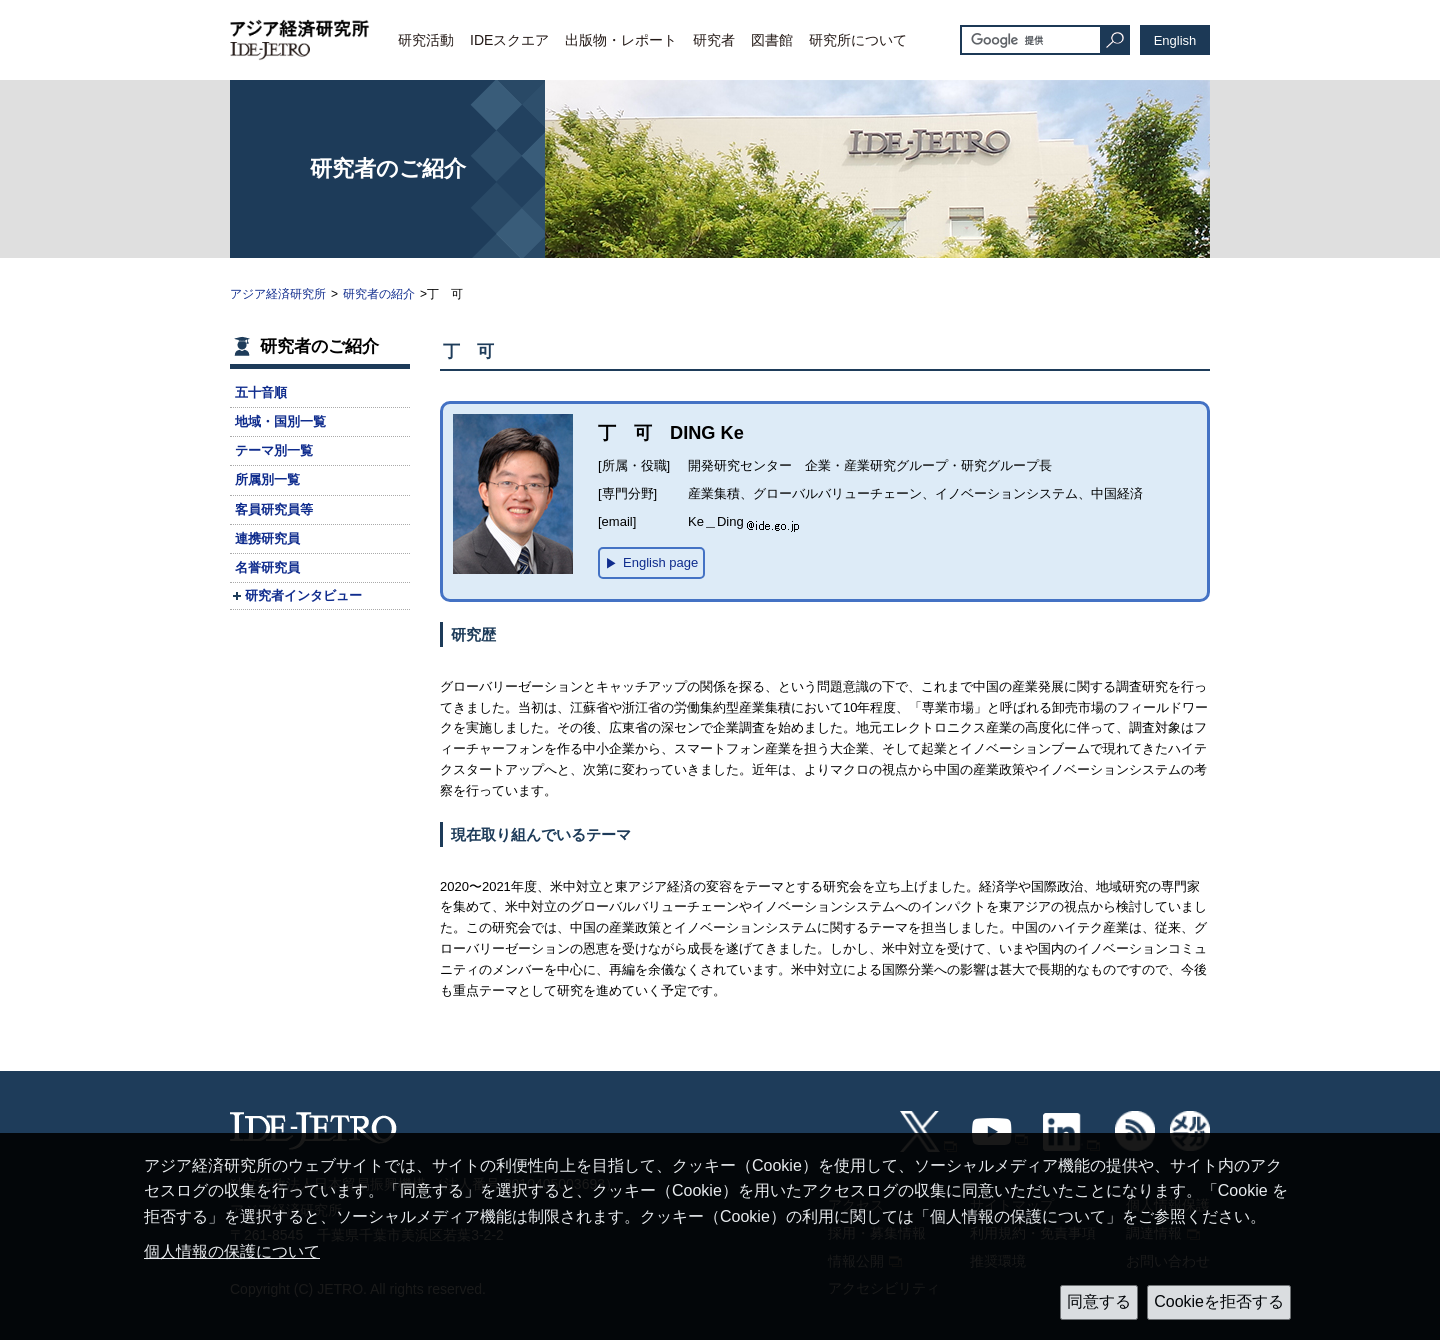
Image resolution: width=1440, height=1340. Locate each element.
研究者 (714, 40)
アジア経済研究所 (278, 294)
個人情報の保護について (232, 1251)
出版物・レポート (621, 40)
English (1175, 40)
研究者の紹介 (379, 294)
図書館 (772, 40)
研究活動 (426, 40)
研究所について (858, 40)
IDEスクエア (509, 40)
